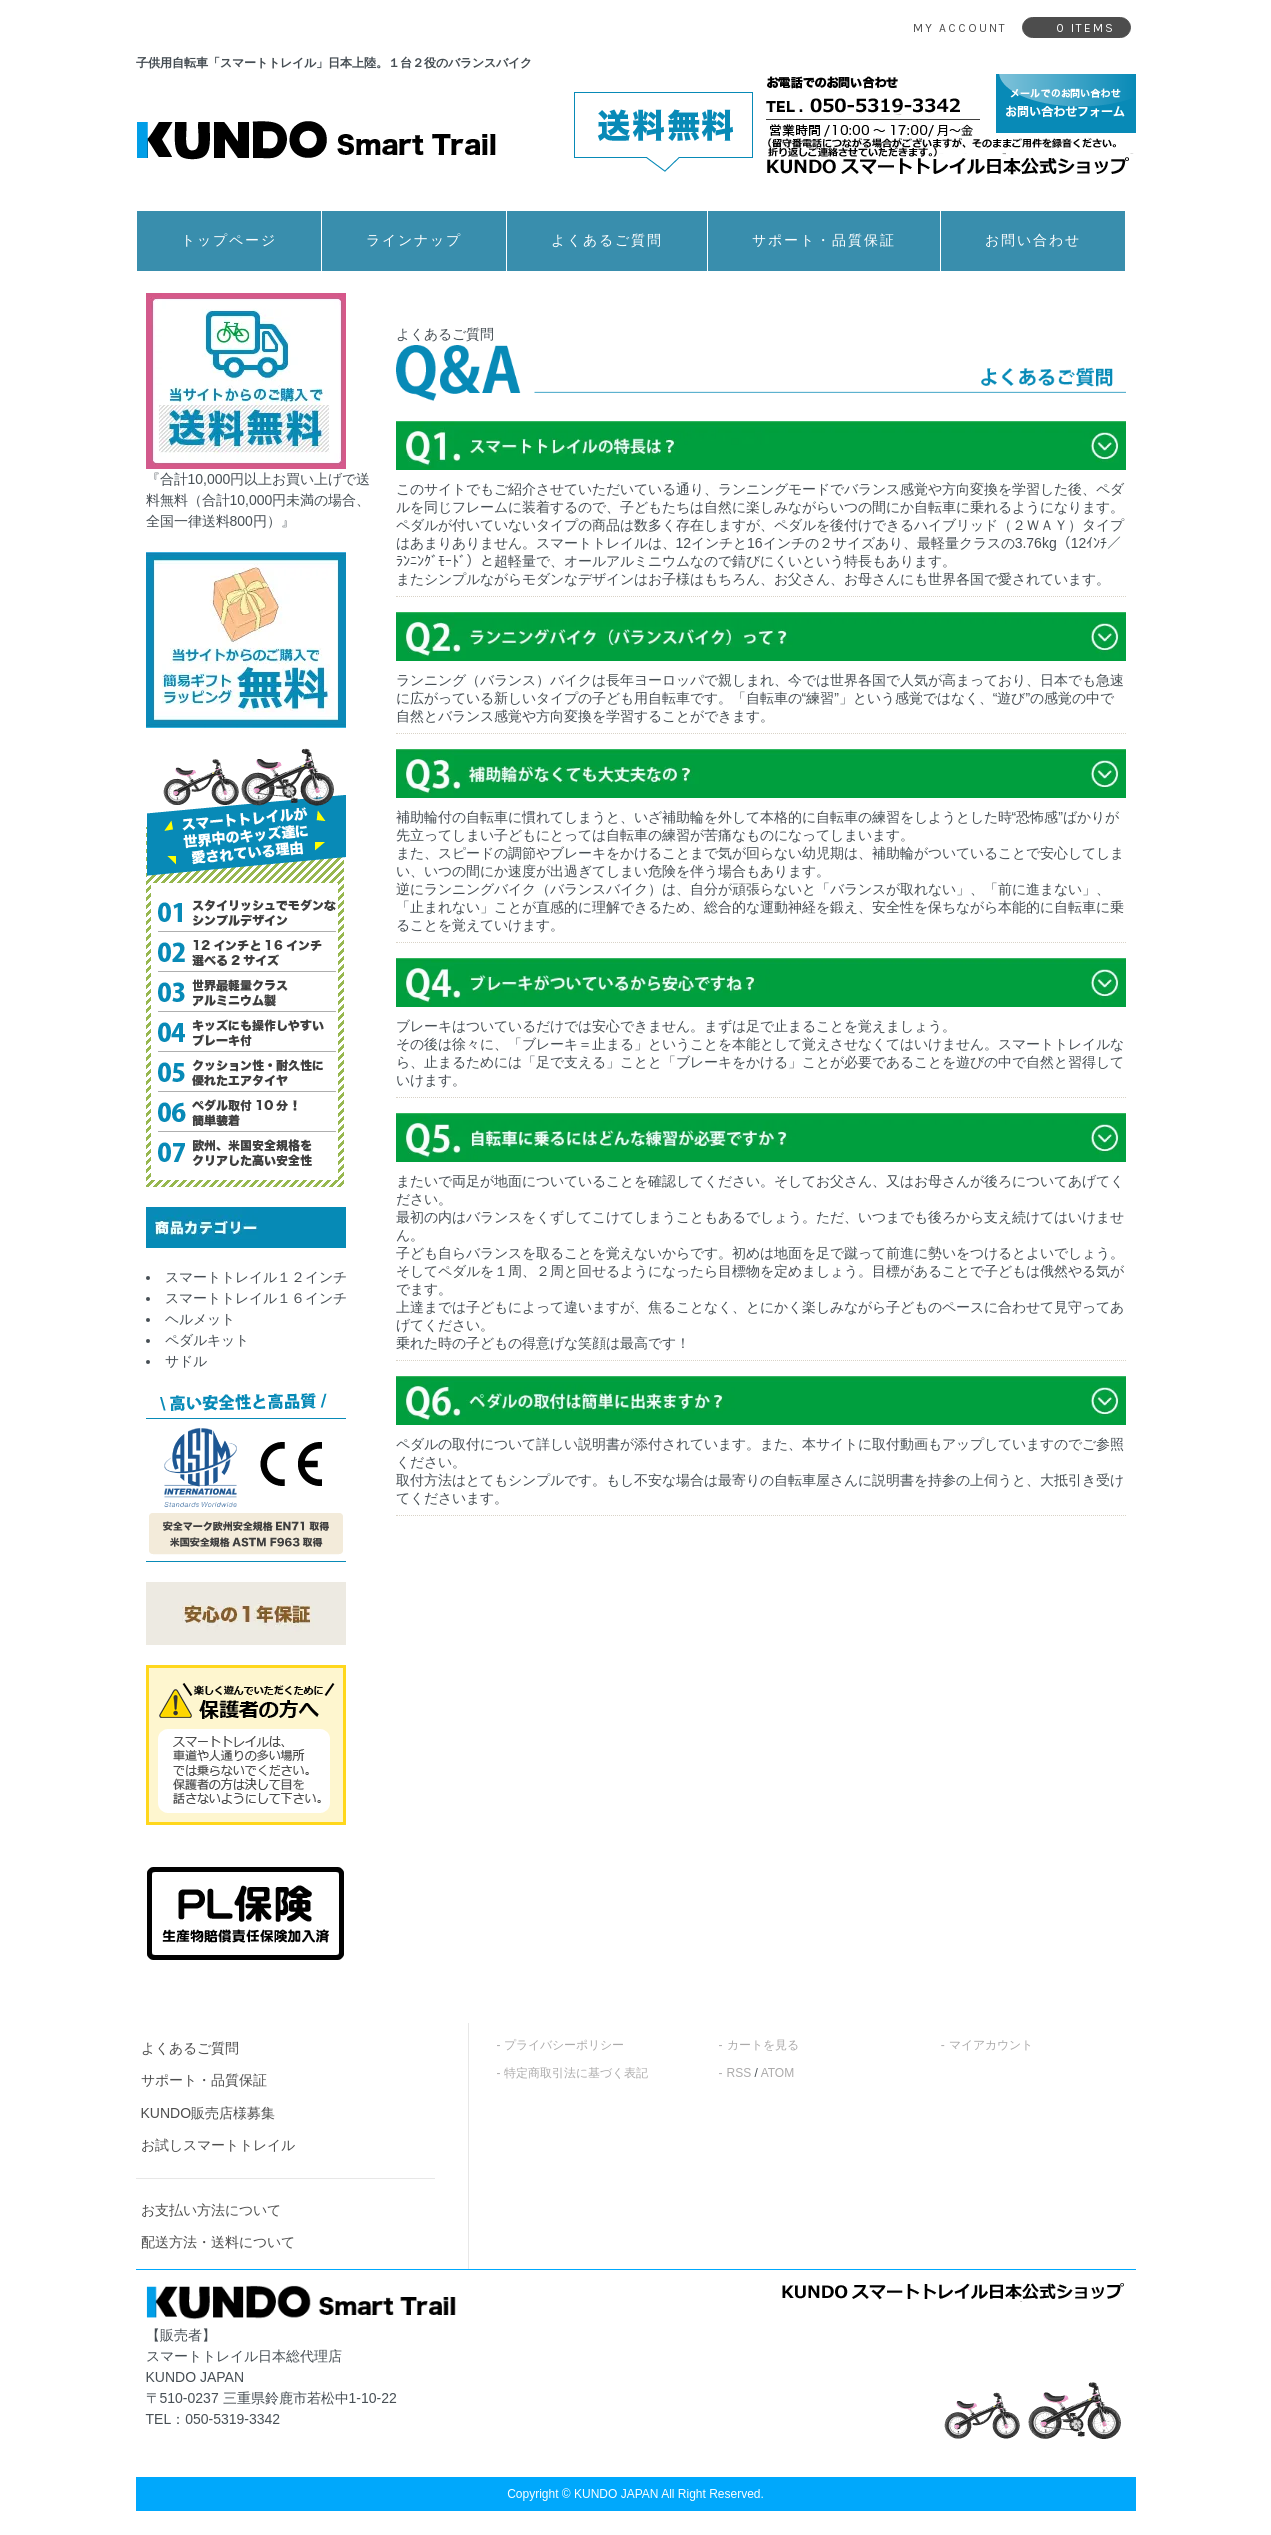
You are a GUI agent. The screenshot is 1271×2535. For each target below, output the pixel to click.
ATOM (778, 2073)
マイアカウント (991, 2045)
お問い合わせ (1033, 240)
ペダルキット (207, 1340)
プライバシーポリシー (564, 2045)
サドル (186, 1361)
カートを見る (763, 2045)
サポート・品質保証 (824, 240)
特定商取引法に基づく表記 (576, 2073)
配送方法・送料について (218, 2242)
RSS (739, 2073)
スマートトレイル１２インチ (256, 1277)
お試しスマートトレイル (218, 2145)
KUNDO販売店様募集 (208, 2113)
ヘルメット (200, 1319)
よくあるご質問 (607, 240)
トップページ (229, 240)
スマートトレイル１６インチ (256, 1298)
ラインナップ (414, 240)
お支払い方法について (211, 2210)
